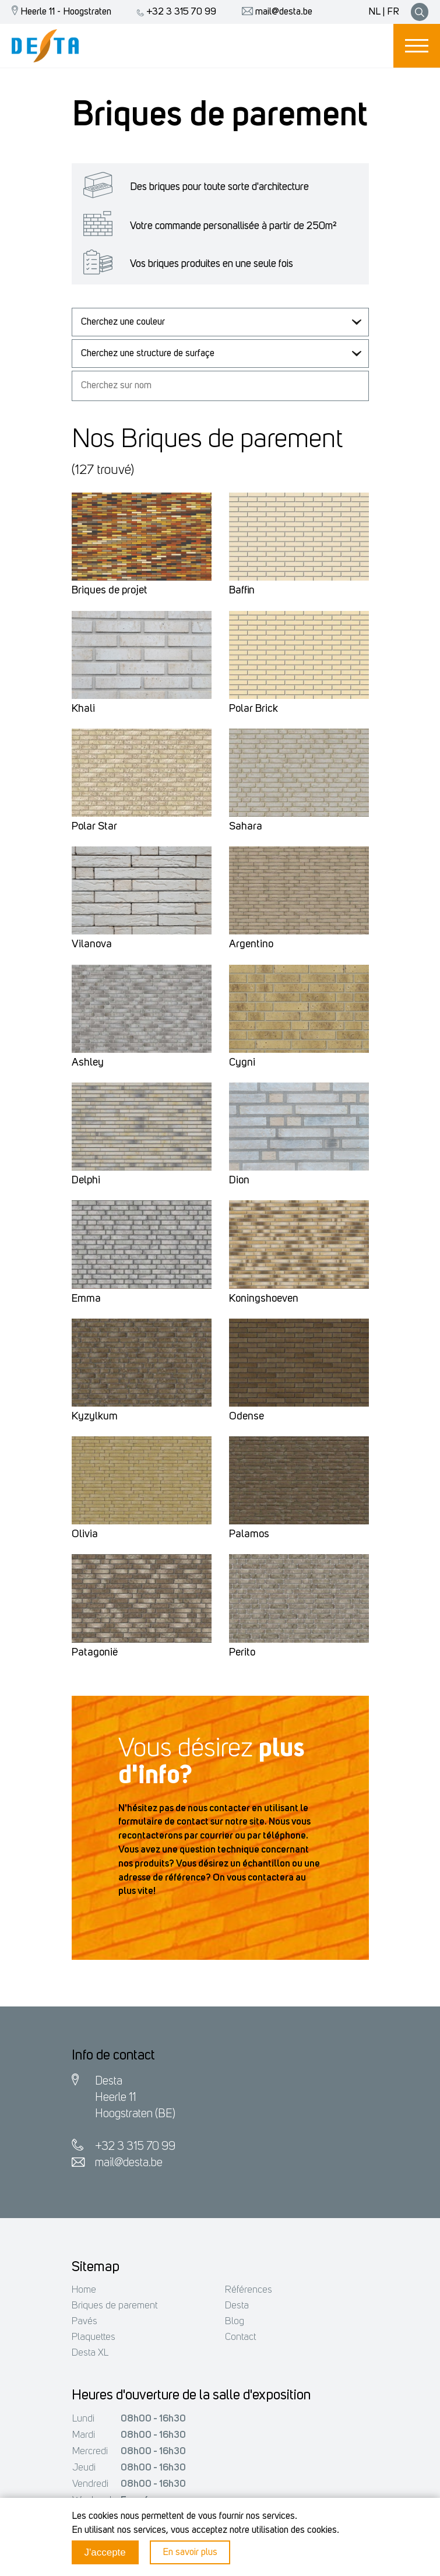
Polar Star (94, 826)
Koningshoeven (263, 1299)
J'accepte (105, 2552)
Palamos (249, 1534)
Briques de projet (109, 590)
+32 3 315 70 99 (173, 12)
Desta (237, 2306)
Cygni (242, 1063)
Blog (234, 2322)
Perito (242, 1652)
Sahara (245, 826)
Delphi (86, 1180)
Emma (86, 1299)
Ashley (88, 1063)
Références (248, 2290)
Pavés (84, 2322)
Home (84, 2290)
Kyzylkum (95, 1416)
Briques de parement (114, 2306)
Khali (83, 709)
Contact (240, 2337)
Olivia (85, 1534)
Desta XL (90, 2353)
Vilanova (92, 944)
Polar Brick (253, 709)
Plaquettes (93, 2337)
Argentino (251, 944)
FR (393, 12)
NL (374, 12)
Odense (246, 1416)
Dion (239, 1180)
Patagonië (95, 1652)
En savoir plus (190, 2552)
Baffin (242, 590)
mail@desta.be (274, 12)
